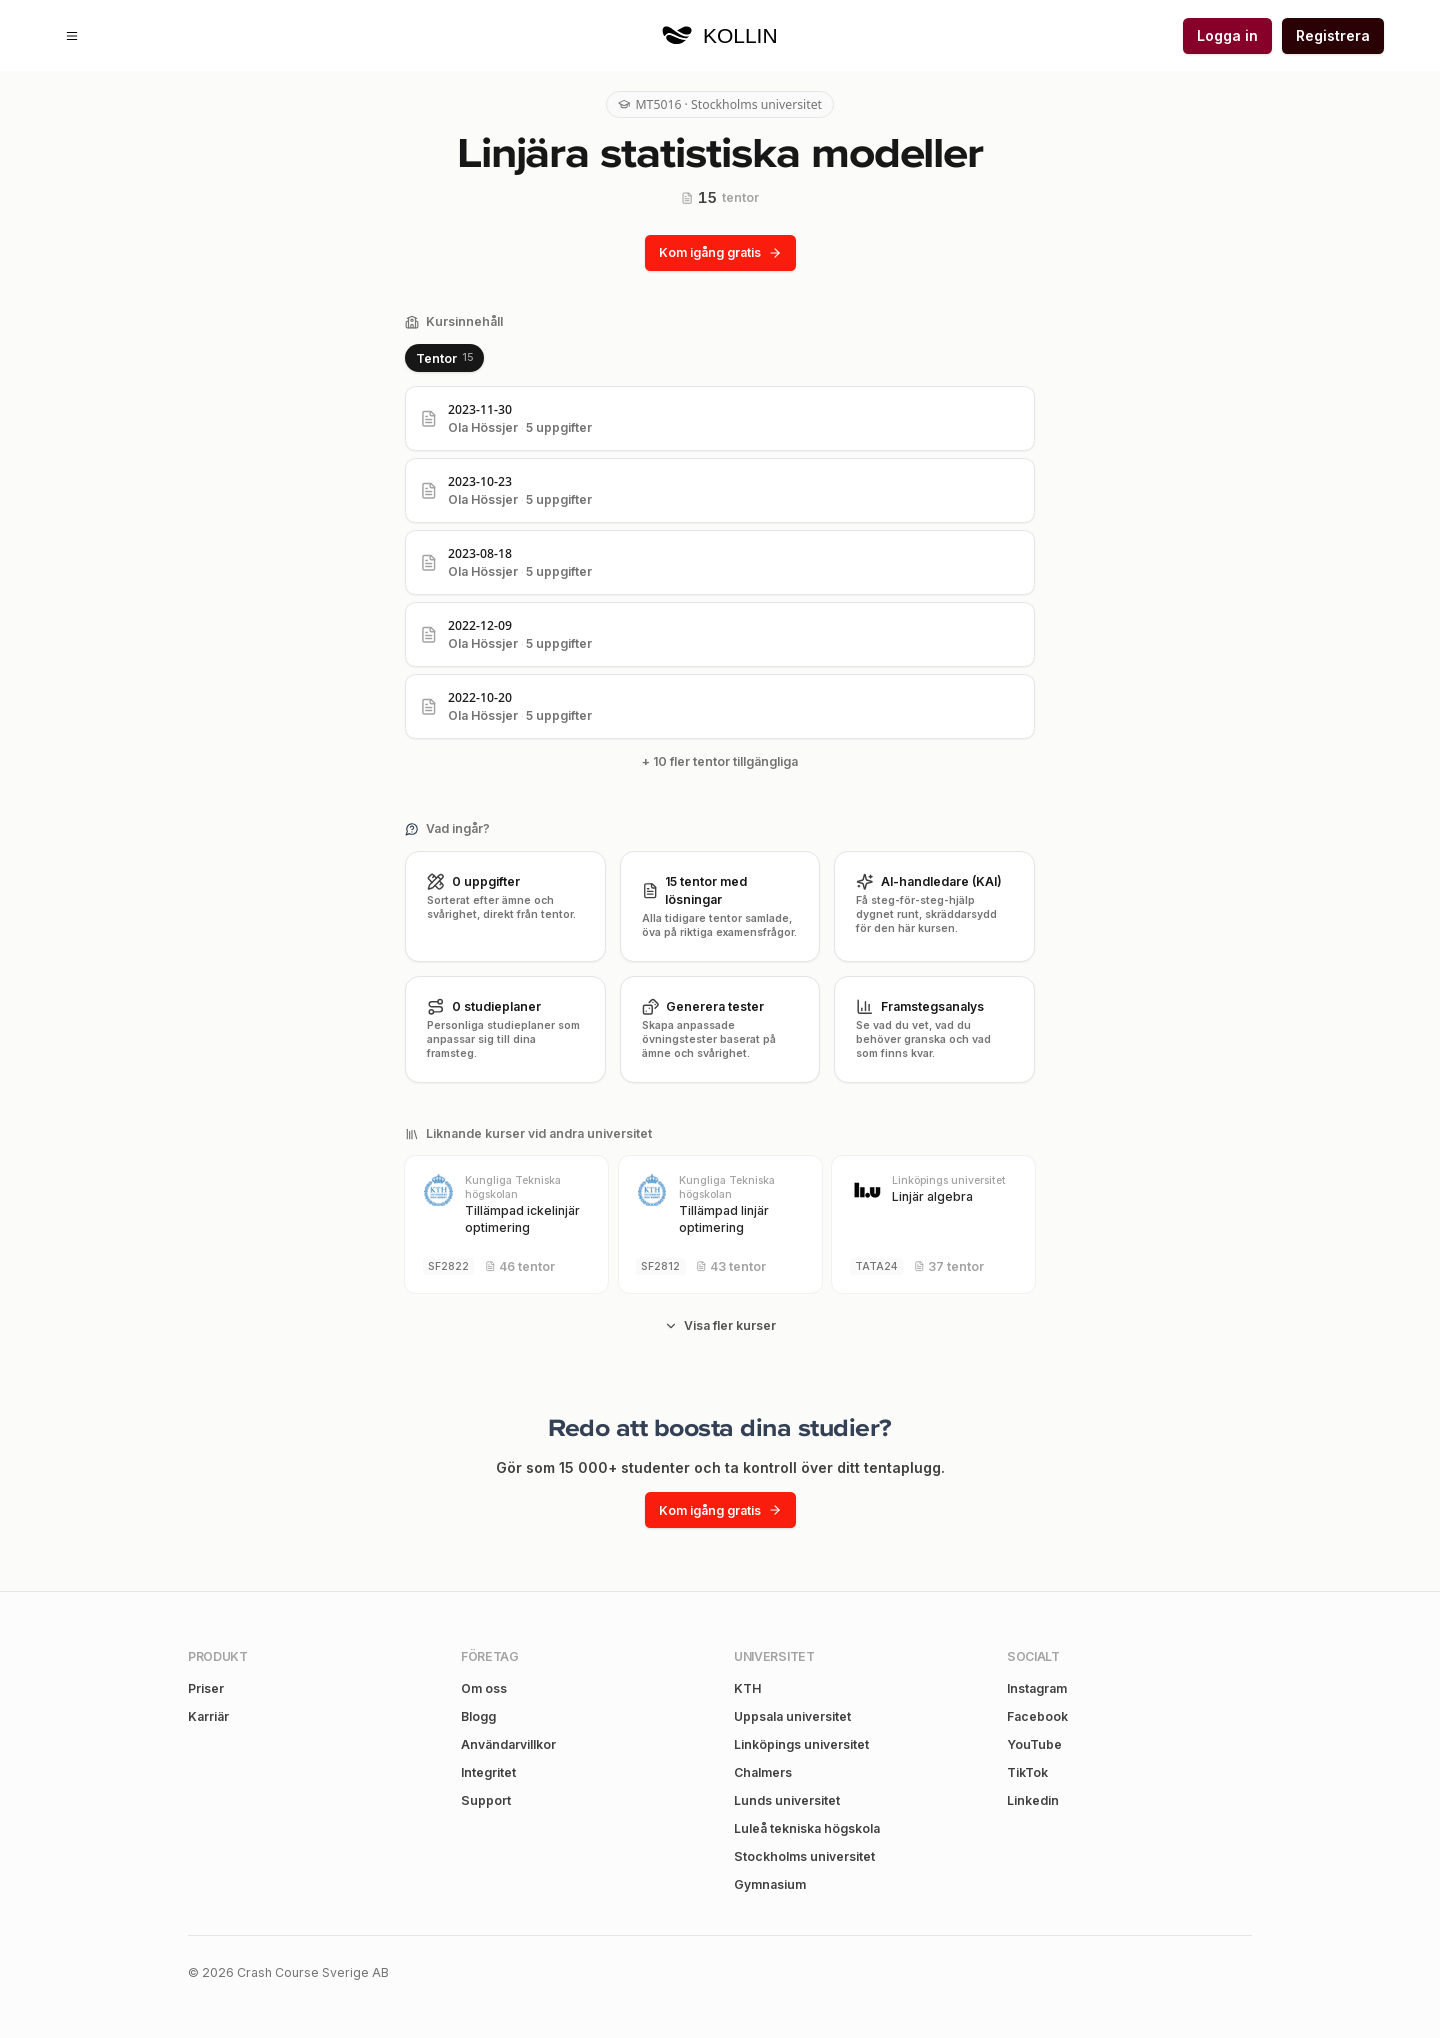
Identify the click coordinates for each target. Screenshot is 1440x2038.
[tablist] (444, 358)
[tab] (444, 358)
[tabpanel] (720, 582)
